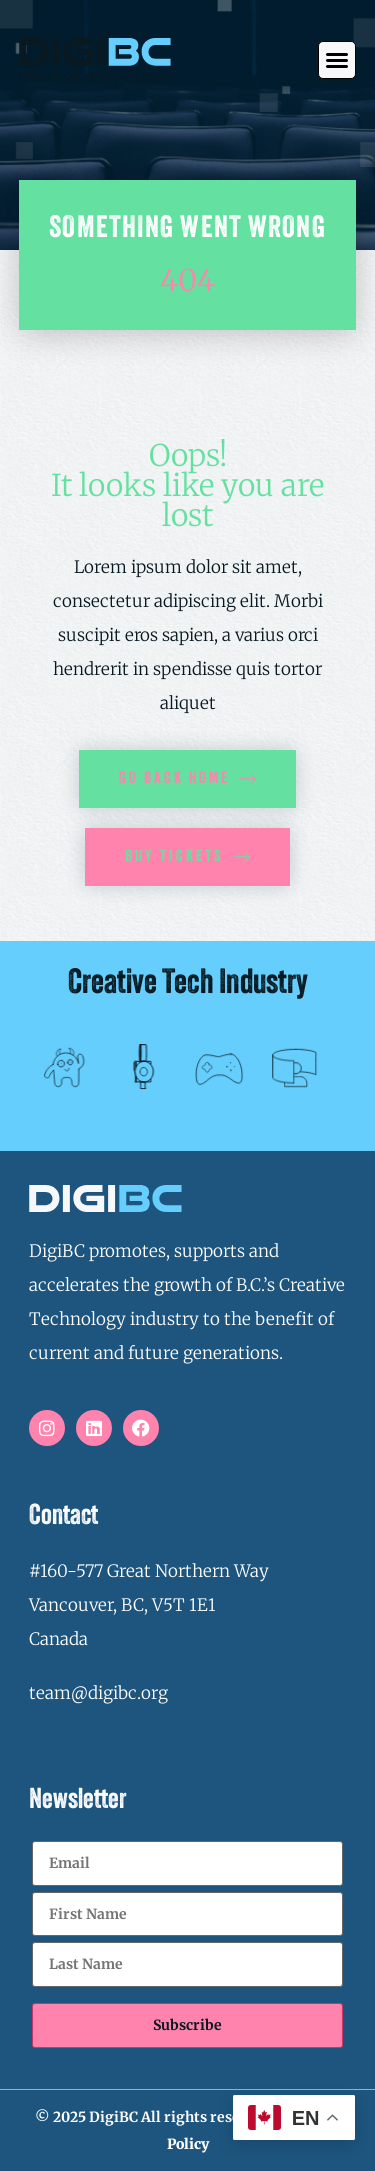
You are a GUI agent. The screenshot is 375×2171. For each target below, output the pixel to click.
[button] (337, 60)
